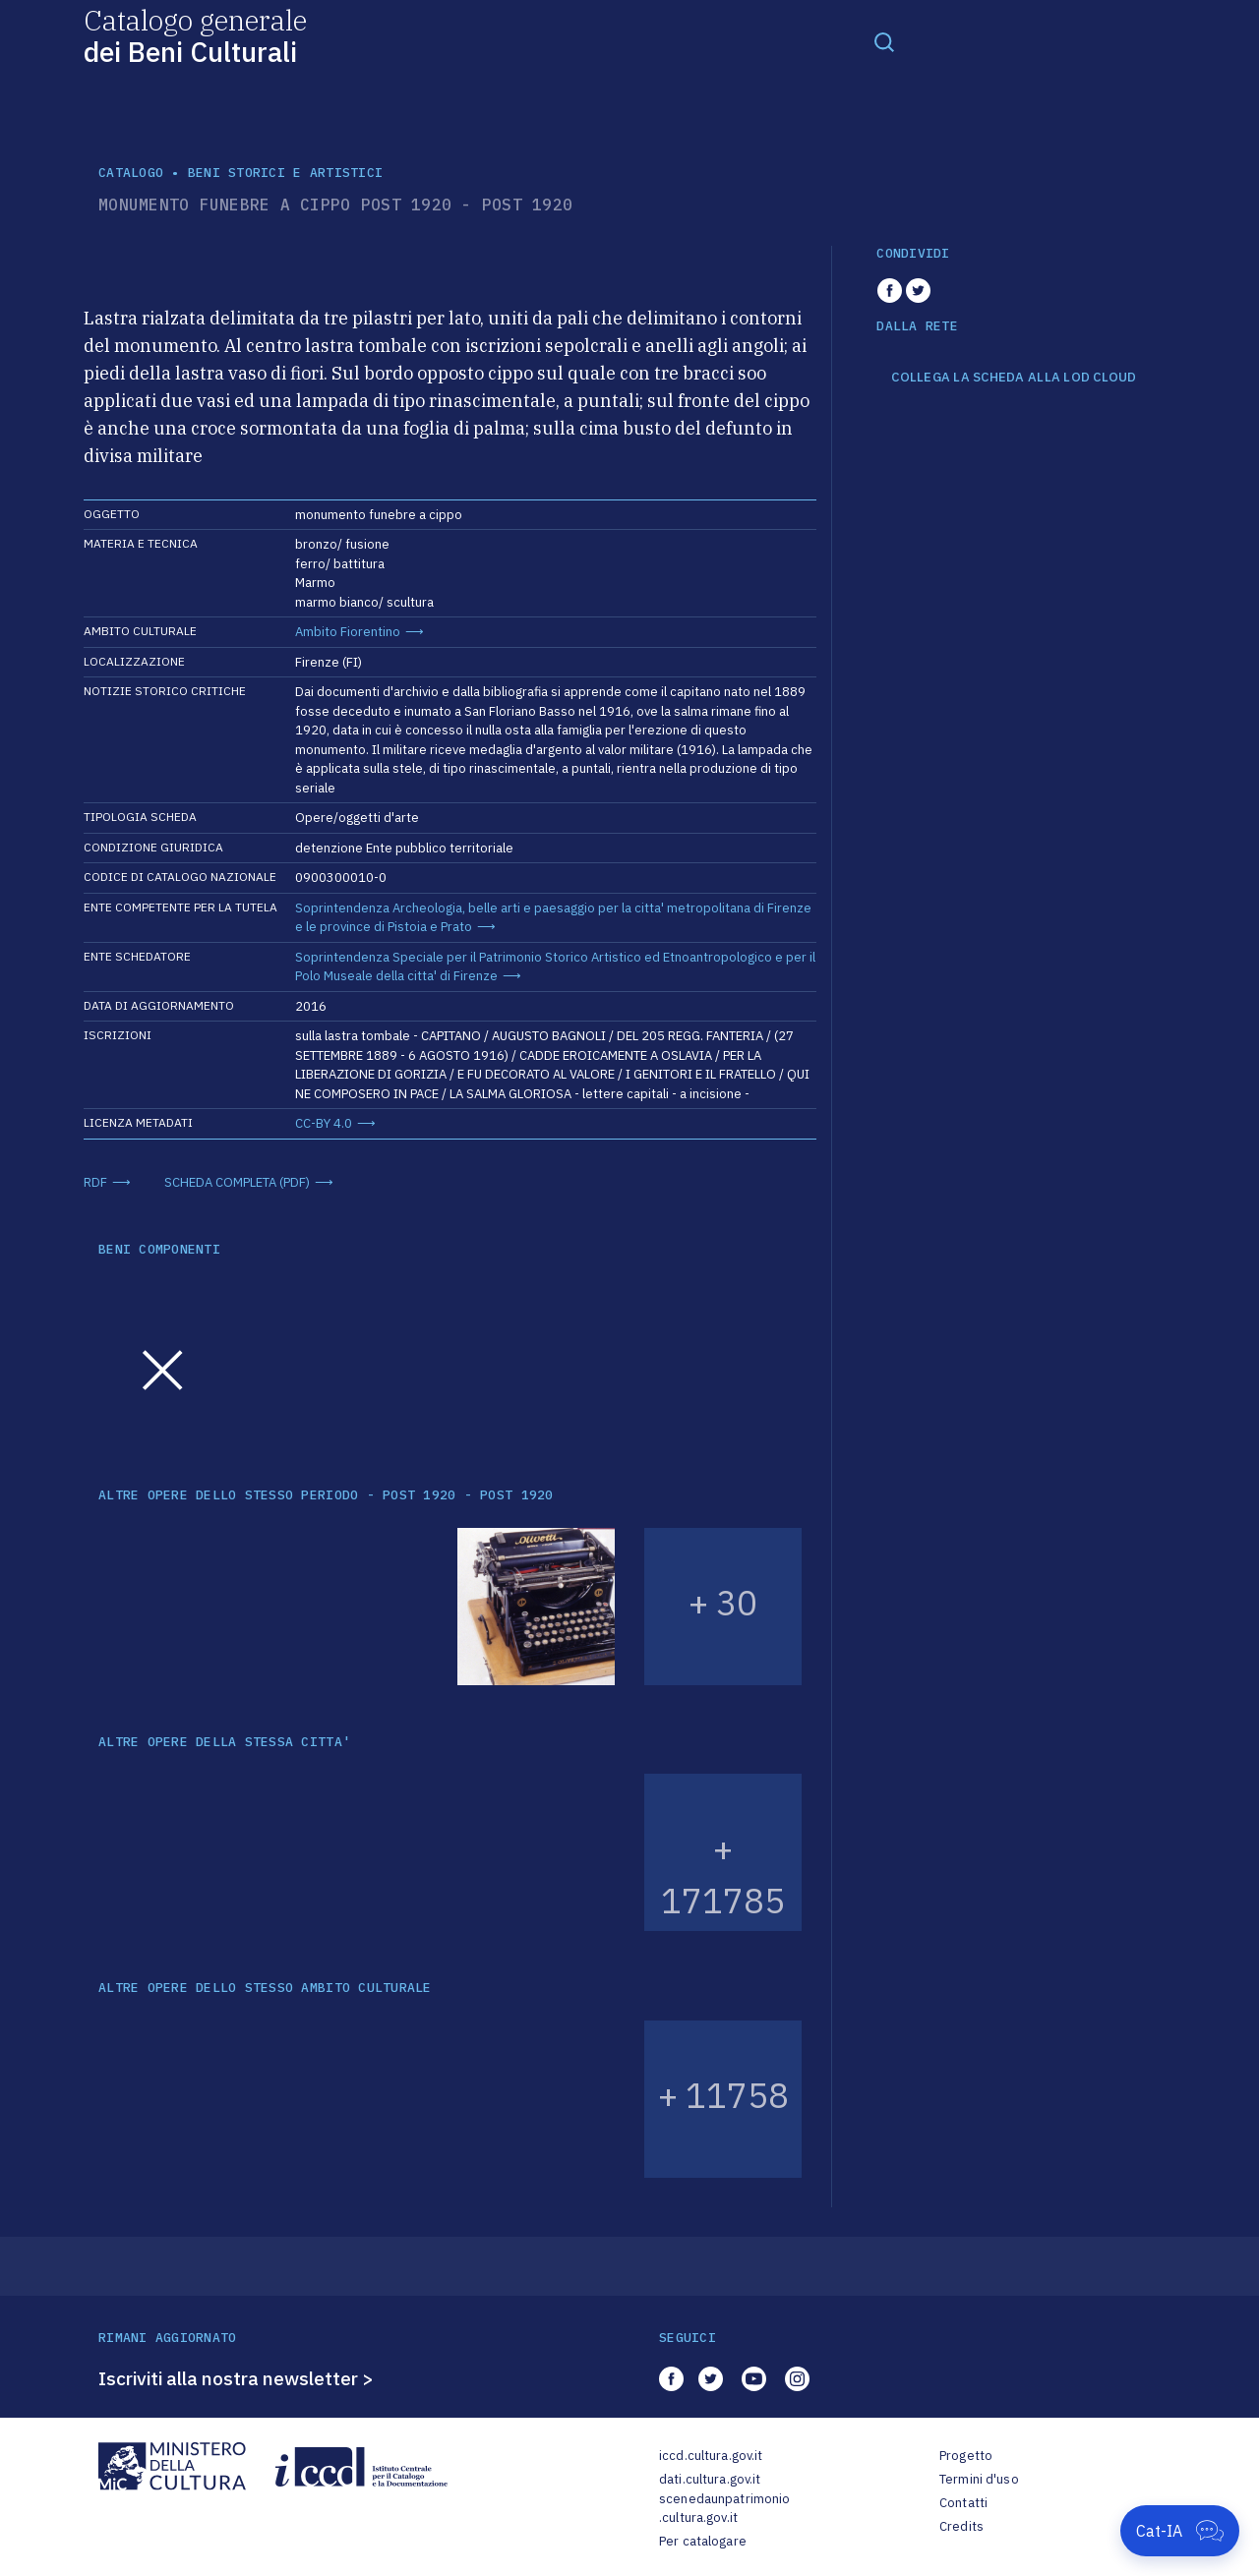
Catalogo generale (195, 35)
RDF (95, 1182)
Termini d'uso (979, 2479)
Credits (961, 2526)
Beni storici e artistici (285, 172)
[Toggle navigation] (884, 41)
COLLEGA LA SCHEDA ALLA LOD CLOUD (1013, 377)
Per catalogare (703, 2541)
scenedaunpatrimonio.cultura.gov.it (724, 2508)
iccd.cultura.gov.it (710, 2455)
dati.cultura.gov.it (709, 2479)
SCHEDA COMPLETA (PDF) (237, 1182)
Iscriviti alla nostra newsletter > (236, 2378)
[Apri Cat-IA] (1179, 2530)
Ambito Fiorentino (347, 631)
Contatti (963, 2502)
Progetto (965, 2455)
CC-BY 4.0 (323, 1123)
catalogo (130, 172)
